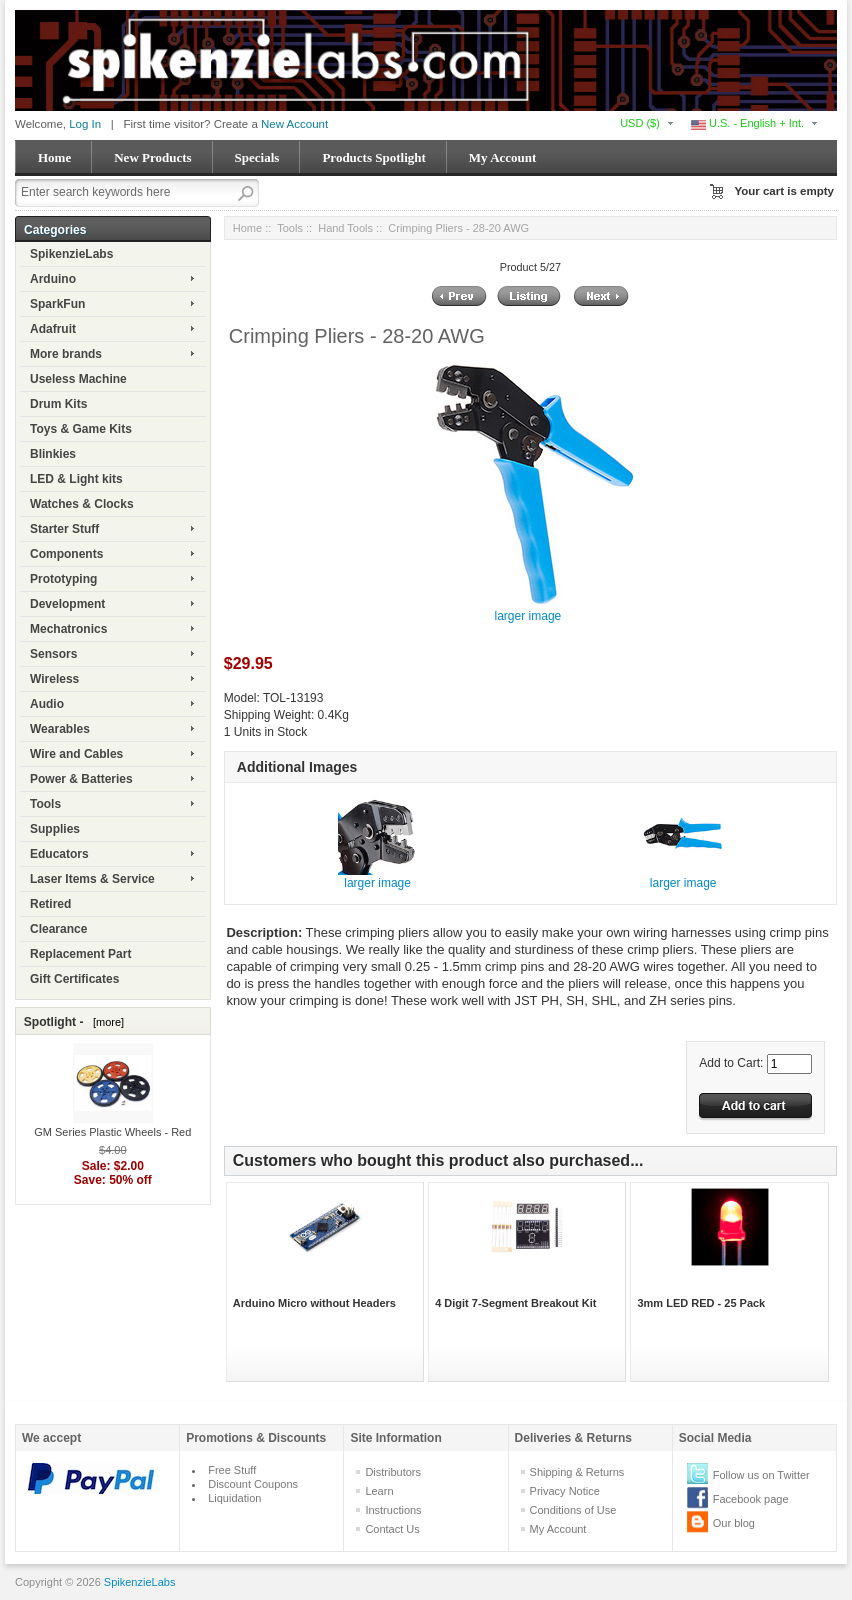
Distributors (393, 1472)
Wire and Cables (76, 754)
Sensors (53, 654)
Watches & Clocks (82, 504)
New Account (294, 124)
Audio (47, 704)
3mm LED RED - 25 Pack (701, 1303)
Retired (50, 904)
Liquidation (234, 1498)
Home (54, 157)
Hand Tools (345, 228)
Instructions (393, 1510)
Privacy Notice (565, 1491)
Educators (59, 854)
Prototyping (63, 579)
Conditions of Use (573, 1510)
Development (67, 604)
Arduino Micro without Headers (314, 1303)
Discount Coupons (253, 1484)
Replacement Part (80, 954)
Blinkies (53, 454)
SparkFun (57, 304)
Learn (379, 1491)
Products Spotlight (373, 157)
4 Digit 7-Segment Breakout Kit (515, 1303)
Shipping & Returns (577, 1472)
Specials (257, 157)
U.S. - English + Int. (747, 123)
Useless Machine (78, 379)
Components (66, 554)
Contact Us (392, 1529)
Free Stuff (232, 1470)
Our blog (734, 1523)
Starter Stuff (64, 529)
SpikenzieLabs (71, 254)
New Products (152, 157)
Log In (85, 124)
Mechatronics (68, 629)
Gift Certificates (74, 979)
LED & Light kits (76, 479)
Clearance (58, 929)
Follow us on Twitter (761, 1475)
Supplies (55, 829)
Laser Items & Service (92, 879)
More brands (66, 354)
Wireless (54, 679)
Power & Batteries (81, 779)
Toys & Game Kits (81, 429)
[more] (105, 1022)
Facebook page (751, 1499)
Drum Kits (58, 404)
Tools (45, 804)
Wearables (60, 729)
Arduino (53, 279)
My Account (503, 157)
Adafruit (53, 329)
